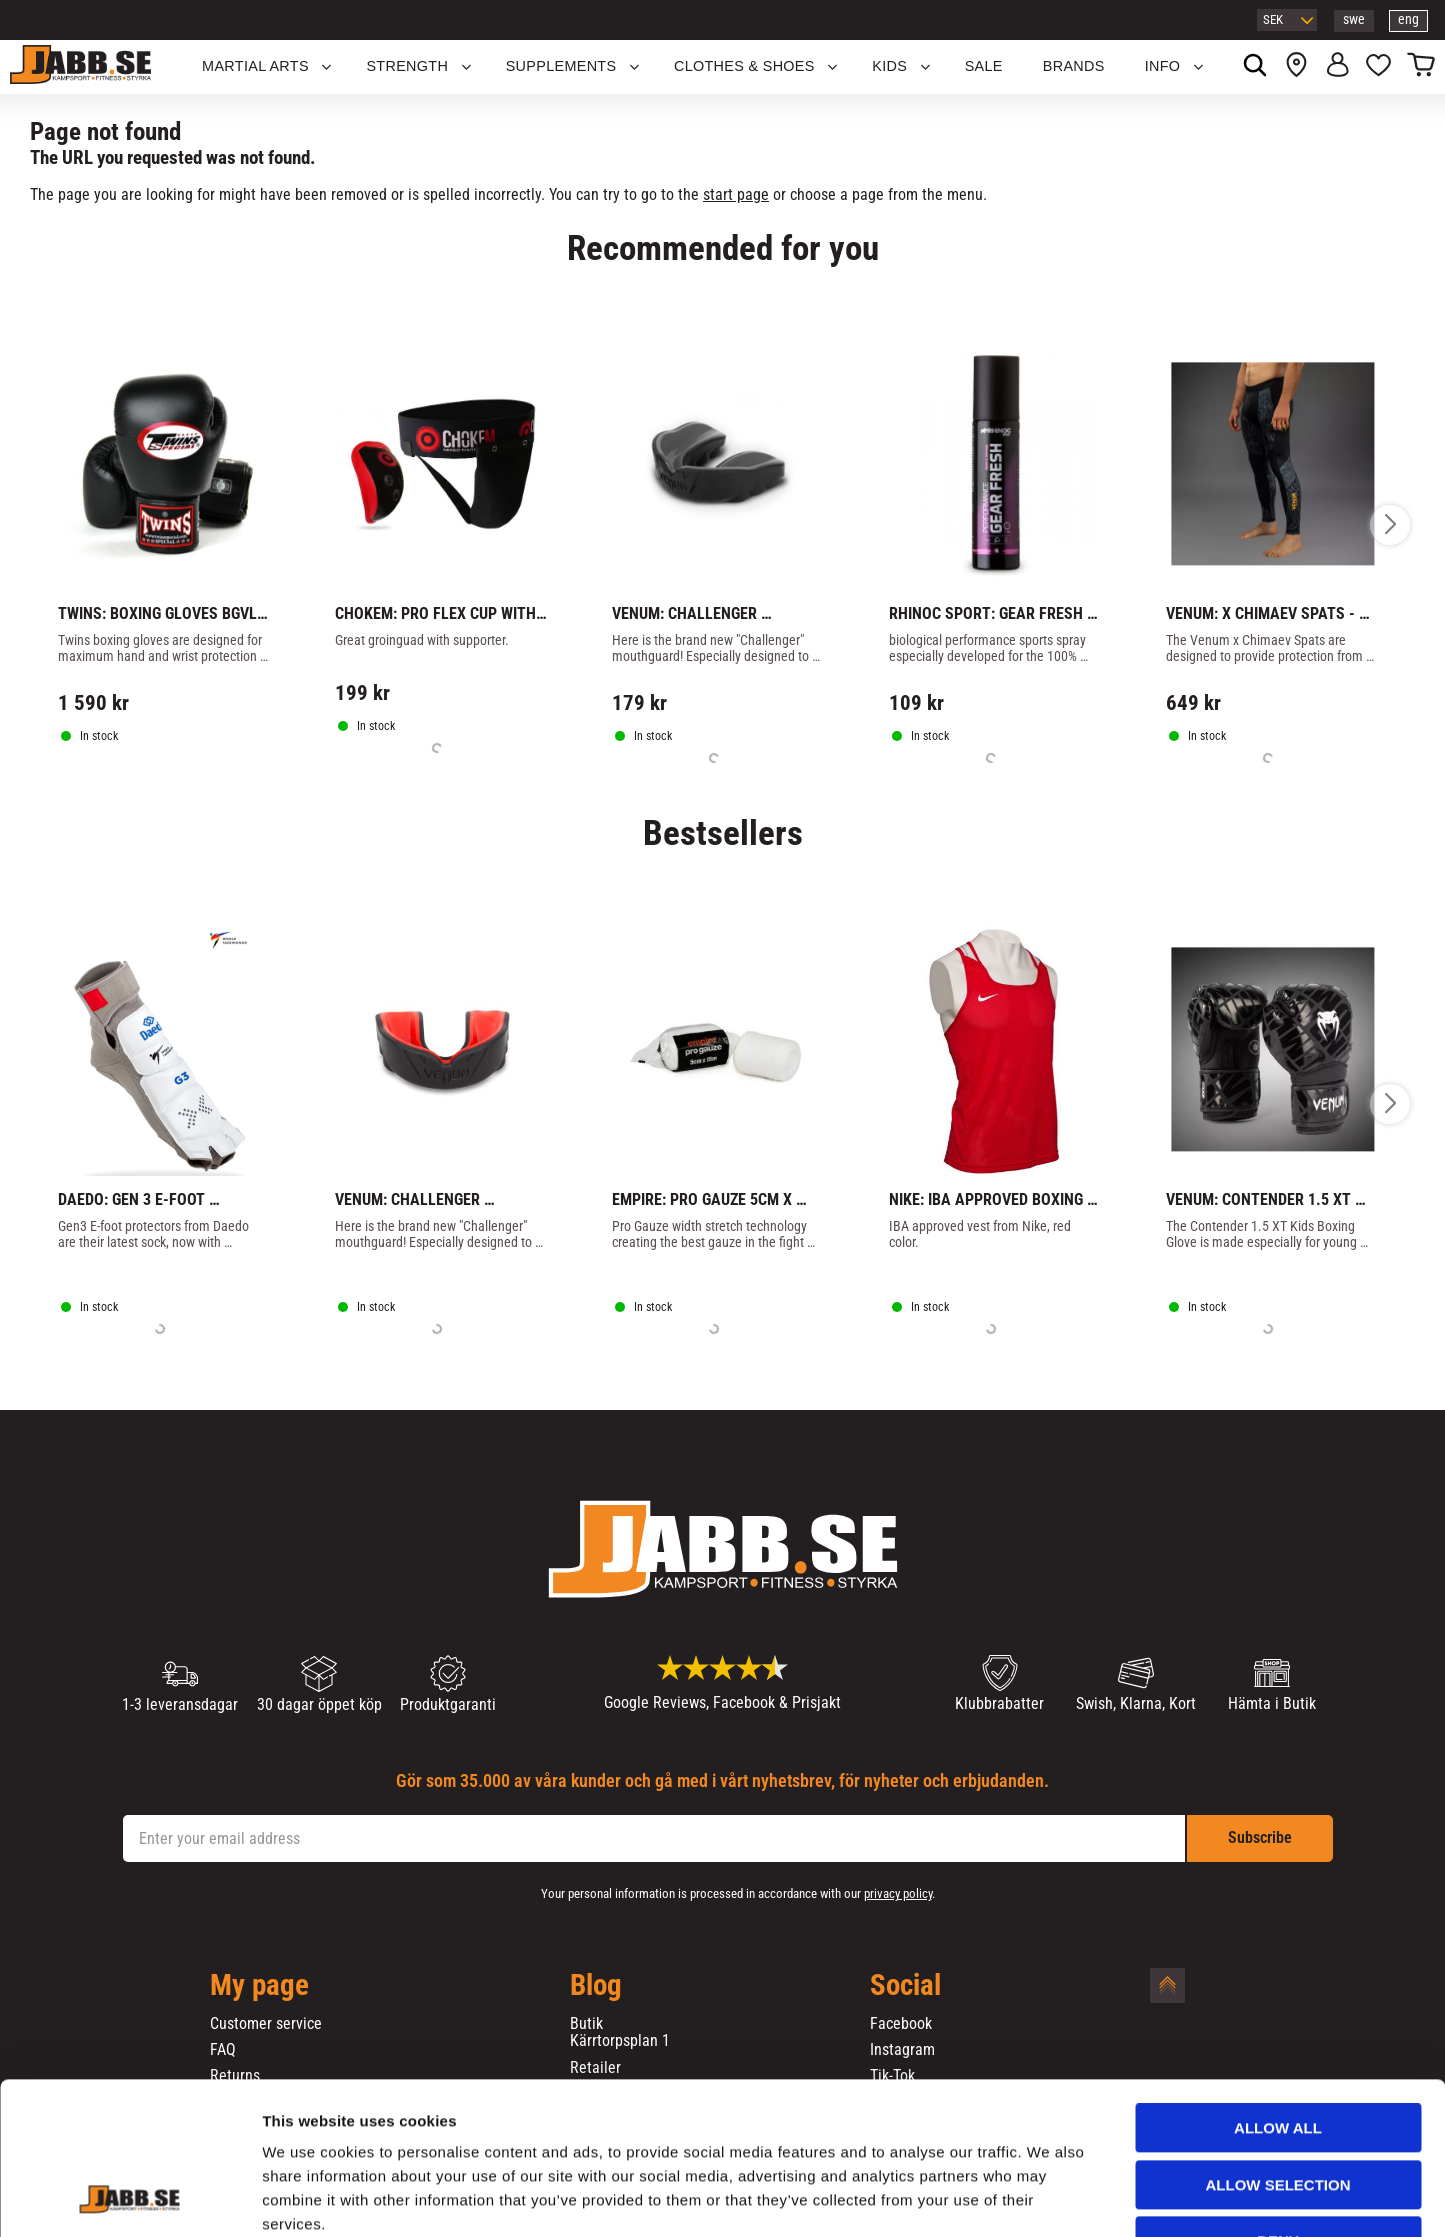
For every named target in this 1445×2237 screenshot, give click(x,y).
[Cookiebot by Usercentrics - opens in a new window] (129, 2198)
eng (1408, 19)
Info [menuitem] (1163, 66)
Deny (1278, 2110)
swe (1354, 19)
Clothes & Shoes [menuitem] (744, 66)
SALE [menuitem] (984, 66)
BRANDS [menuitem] (1074, 66)
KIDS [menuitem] (889, 66)
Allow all (1278, 1997)
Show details (1049, 2197)
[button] (1378, 67)
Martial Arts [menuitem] (255, 66)
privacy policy (898, 1893)
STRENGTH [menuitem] (407, 66)
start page (736, 194)
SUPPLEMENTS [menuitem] (561, 66)
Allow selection (1278, 2054)
